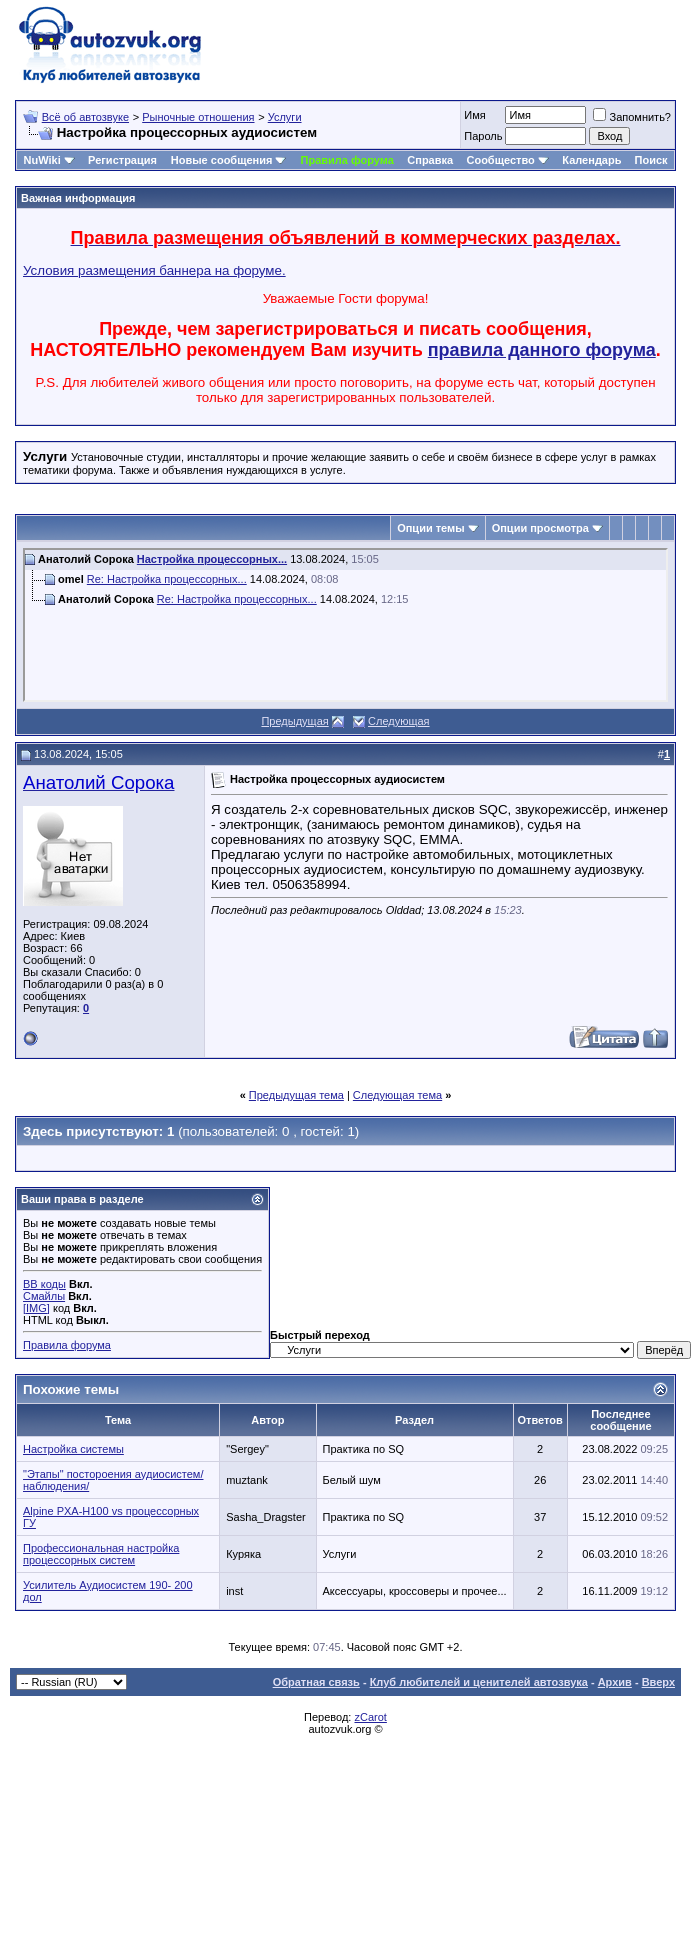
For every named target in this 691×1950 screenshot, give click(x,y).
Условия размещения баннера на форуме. (154, 270)
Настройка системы (73, 1449)
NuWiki (42, 160)
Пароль (483, 136)
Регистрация (122, 160)
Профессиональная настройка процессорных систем (101, 1554)
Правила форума (347, 160)
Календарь (591, 160)
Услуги (285, 117)
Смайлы (44, 1296)
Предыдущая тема (296, 1095)
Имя (474, 115)
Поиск (651, 160)
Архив (615, 1682)
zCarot (370, 1717)
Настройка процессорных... (212, 559)
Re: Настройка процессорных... (167, 579)
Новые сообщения (222, 160)
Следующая (399, 721)
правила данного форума (542, 350)
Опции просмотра (540, 528)
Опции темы (430, 528)
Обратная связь (316, 1682)
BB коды (44, 1284)
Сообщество (507, 160)
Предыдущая (294, 721)
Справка (430, 160)
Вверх (658, 1682)
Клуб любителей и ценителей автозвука (479, 1682)
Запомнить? (632, 117)
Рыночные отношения (198, 117)
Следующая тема (397, 1095)
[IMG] (36, 1308)
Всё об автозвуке (85, 117)
